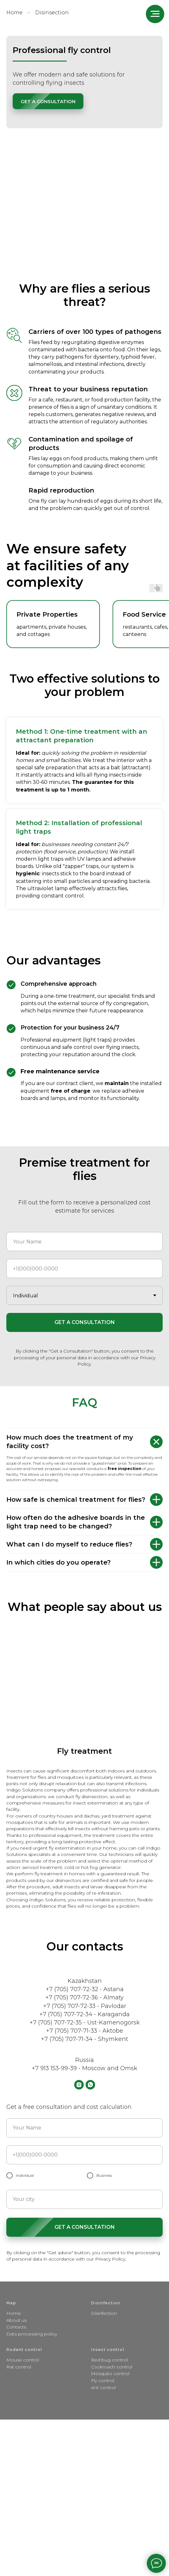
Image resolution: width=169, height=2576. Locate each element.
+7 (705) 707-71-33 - (74, 2030)
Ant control (103, 2387)
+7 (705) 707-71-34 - (69, 2039)
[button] (48, 101)
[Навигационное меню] (155, 14)
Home (14, 13)
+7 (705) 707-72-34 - (68, 2014)
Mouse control (22, 2360)
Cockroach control (111, 2367)
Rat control (18, 2367)
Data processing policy (31, 2334)
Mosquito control (110, 2373)
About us (16, 2320)
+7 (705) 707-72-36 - (74, 1997)
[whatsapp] (90, 2084)
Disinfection (104, 2313)
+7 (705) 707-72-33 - (72, 2006)
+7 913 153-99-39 (54, 2068)
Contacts (16, 2327)
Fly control (102, 2380)
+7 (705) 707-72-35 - (58, 2022)
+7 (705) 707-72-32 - (74, 1989)
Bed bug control (109, 2360)
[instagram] (79, 2084)
